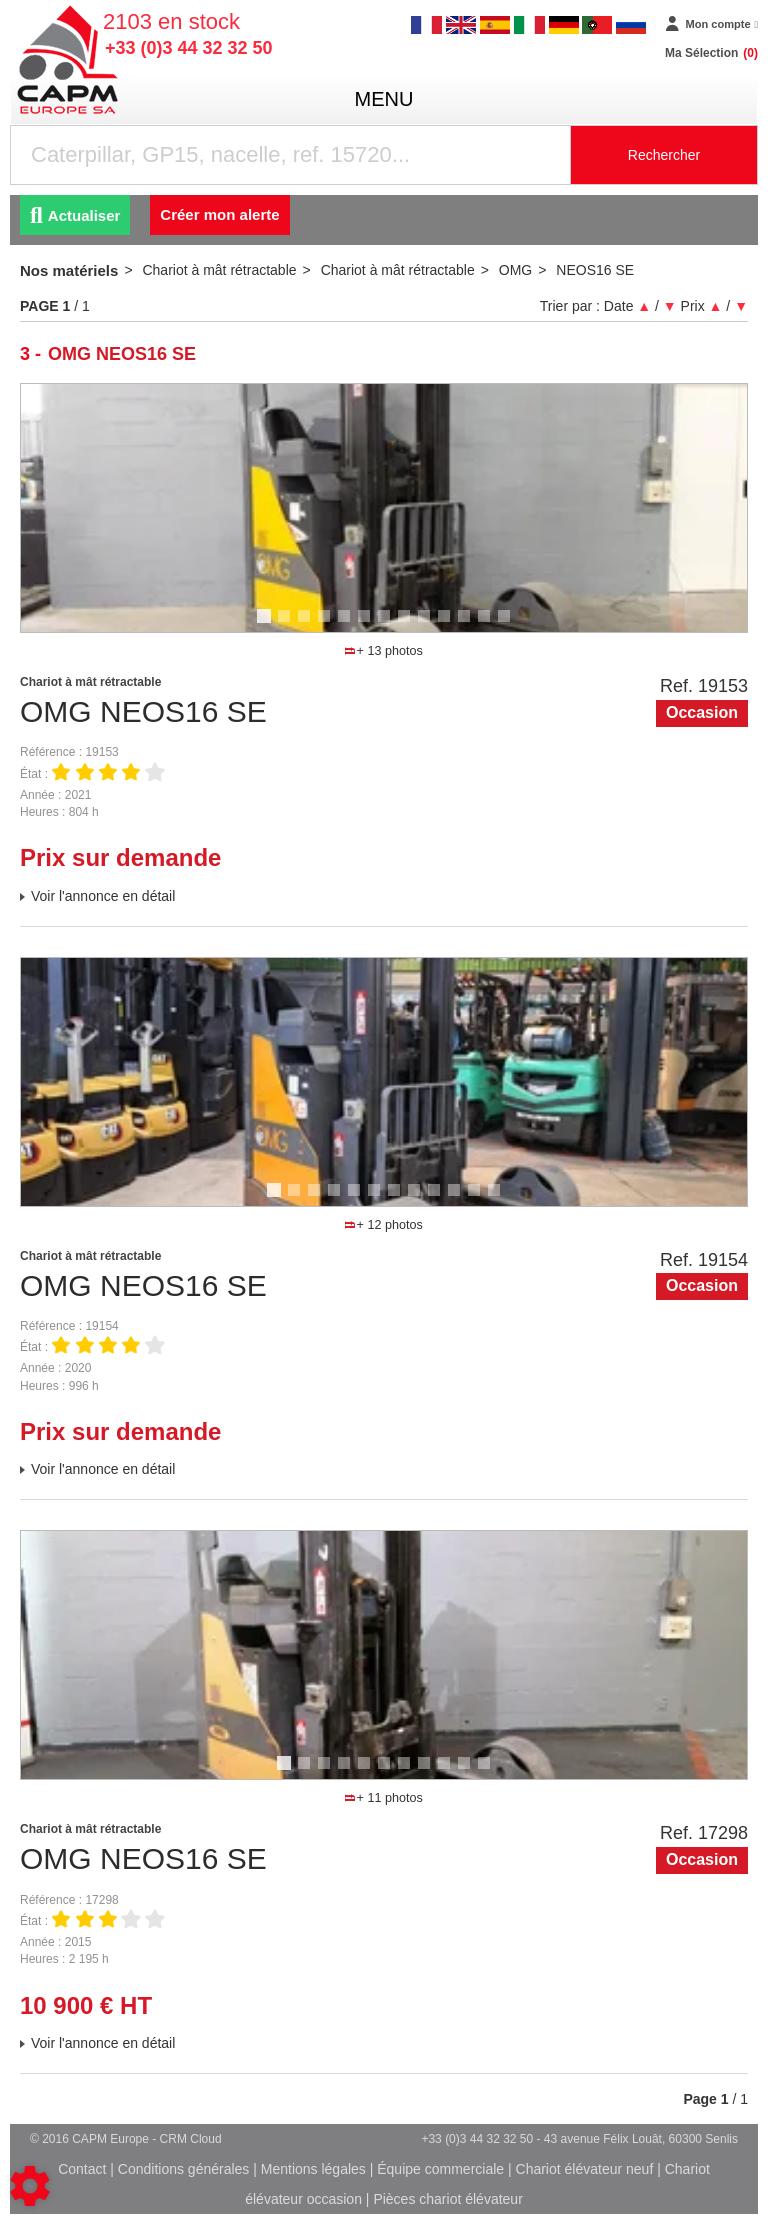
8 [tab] (407, 625)
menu (384, 99)
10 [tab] (451, 625)
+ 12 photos (383, 1225)
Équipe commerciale (440, 2169)
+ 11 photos (383, 1798)
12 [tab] (491, 625)
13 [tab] (511, 625)
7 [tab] (387, 625)
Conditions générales (184, 2169)
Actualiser (75, 215)
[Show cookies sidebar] (30, 2186)
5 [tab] (347, 625)
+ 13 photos (383, 651)
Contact (82, 2169)
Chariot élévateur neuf (585, 2169)
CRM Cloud (191, 2139)
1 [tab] (267, 625)
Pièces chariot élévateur (447, 2199)
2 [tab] (287, 625)
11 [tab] (471, 625)
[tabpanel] (384, 508)
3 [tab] (307, 625)
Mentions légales (313, 2169)
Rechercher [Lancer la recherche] (664, 155)
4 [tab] (327, 625)
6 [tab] (367, 625)
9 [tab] (427, 625)
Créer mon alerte (219, 214)
